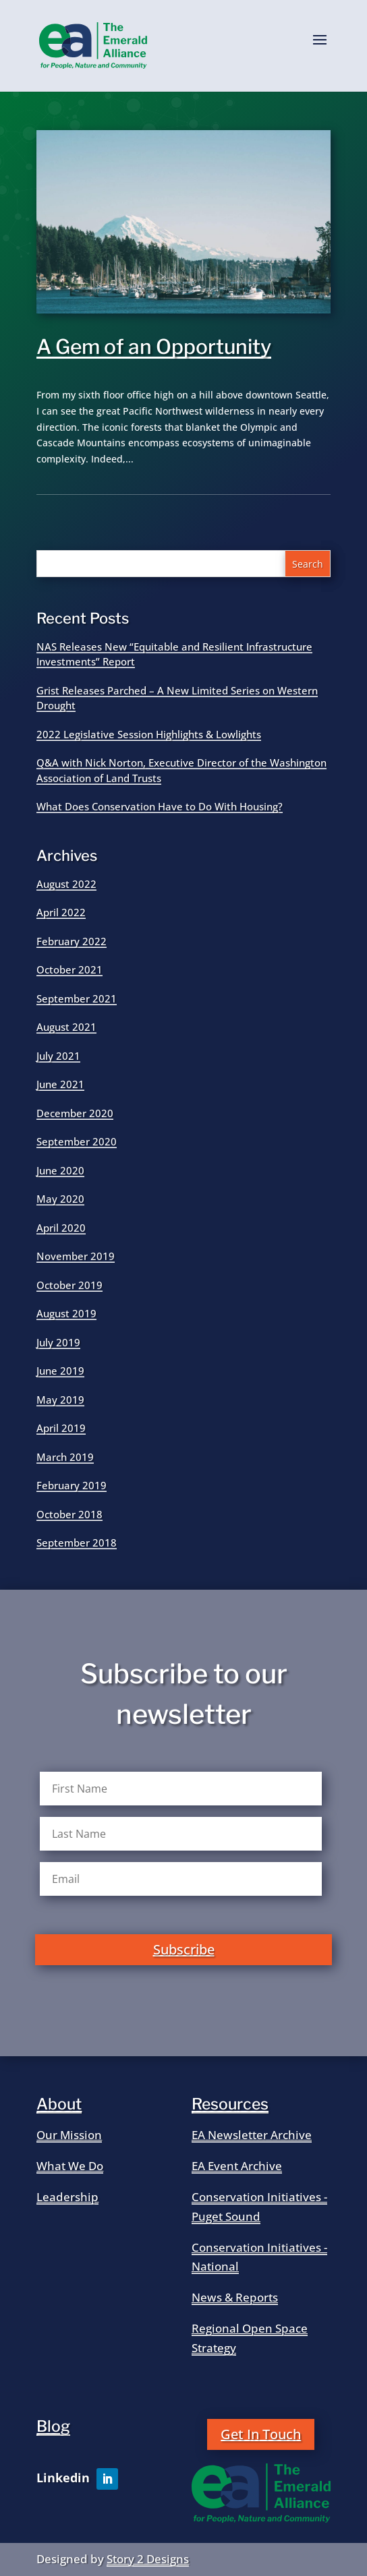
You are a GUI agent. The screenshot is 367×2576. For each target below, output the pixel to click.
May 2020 (60, 1198)
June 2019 (60, 1370)
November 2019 (75, 1256)
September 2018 (76, 1542)
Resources (230, 2104)
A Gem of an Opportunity (153, 346)
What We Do (69, 2166)
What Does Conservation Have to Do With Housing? (159, 806)
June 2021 (60, 1084)
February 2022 (71, 941)
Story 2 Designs (148, 2559)
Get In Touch (261, 2434)
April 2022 (61, 912)
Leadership (67, 2197)
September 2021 (76, 998)
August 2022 (66, 884)
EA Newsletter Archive (252, 2135)
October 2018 (69, 1514)
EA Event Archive (237, 2166)
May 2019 (60, 1399)
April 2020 (61, 1227)
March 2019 (65, 1457)
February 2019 (71, 1485)
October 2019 (69, 1285)
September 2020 (76, 1141)
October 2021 (69, 969)
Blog (53, 2426)
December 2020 (74, 1113)
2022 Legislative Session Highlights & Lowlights (148, 734)
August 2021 (66, 1027)
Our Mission (69, 2135)
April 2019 (61, 1428)
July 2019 (58, 1342)
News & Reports (235, 2297)
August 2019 (66, 1313)
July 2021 (58, 1055)
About (59, 2104)
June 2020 (60, 1170)
